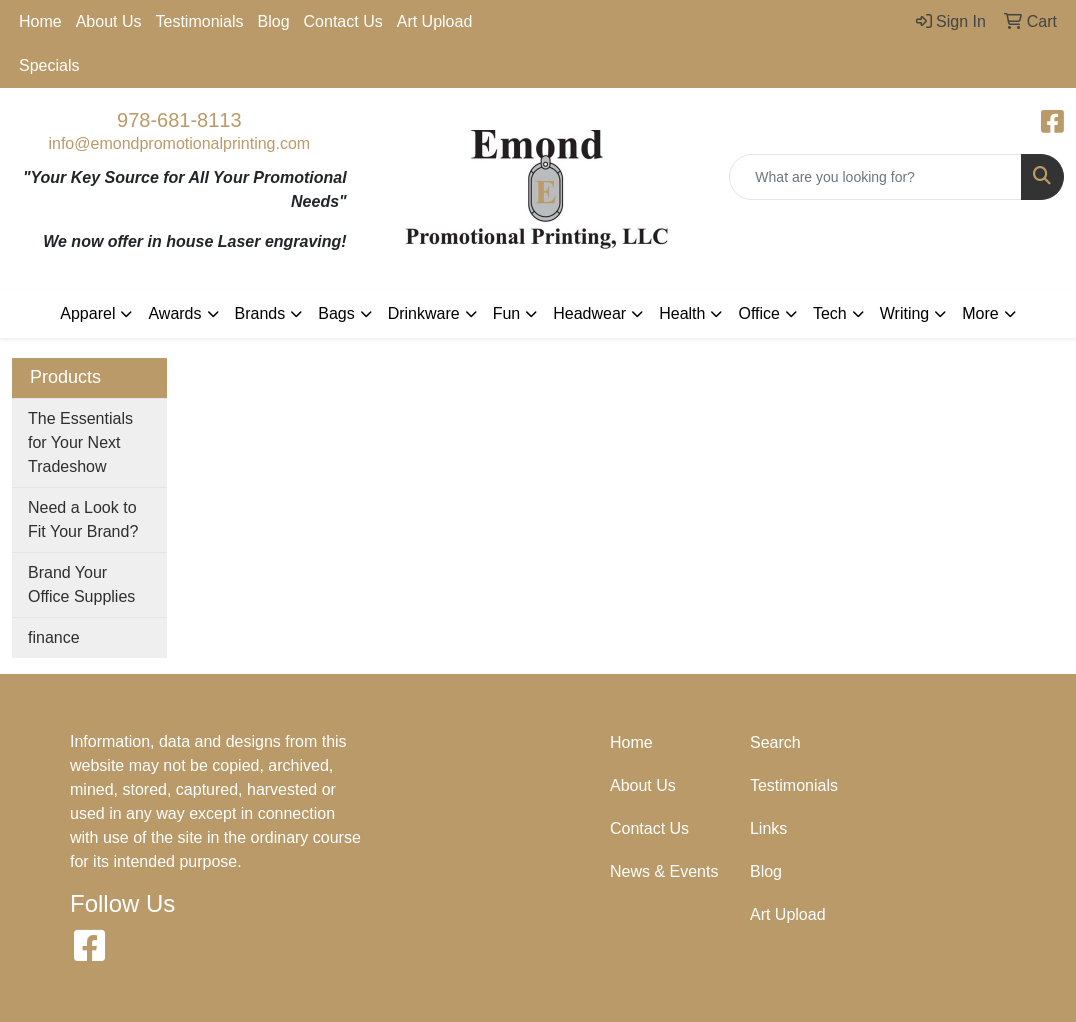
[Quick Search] (875, 177)
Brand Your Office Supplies (81, 584)
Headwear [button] (589, 313)
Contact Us (343, 21)
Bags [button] (336, 313)
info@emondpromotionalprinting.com (179, 143)
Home (40, 21)
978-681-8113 (179, 120)
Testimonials (200, 21)
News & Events (664, 871)
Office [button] (759, 313)
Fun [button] (507, 313)
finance (54, 637)
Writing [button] (905, 313)
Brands (260, 313)
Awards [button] (174, 313)
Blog (274, 21)
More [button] (980, 313)
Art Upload (435, 21)
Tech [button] (830, 313)
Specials (49, 65)
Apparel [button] (87, 313)
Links (768, 828)
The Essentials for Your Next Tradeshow (80, 442)
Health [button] (682, 313)
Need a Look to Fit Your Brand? (83, 519)
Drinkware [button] (424, 313)
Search (775, 742)
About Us (109, 21)
